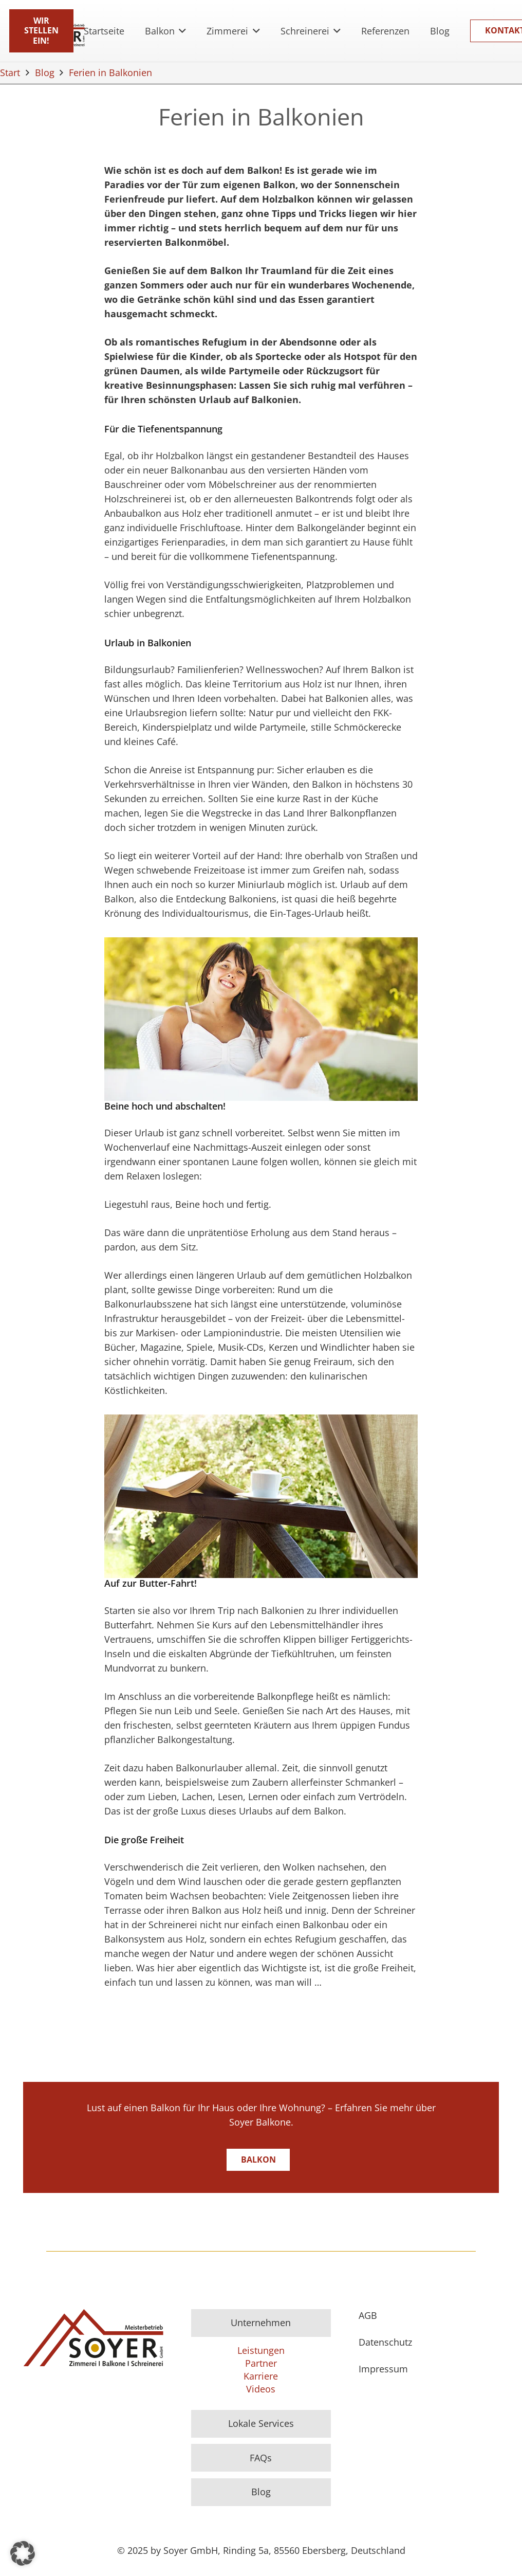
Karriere (261, 2376)
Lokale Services (261, 2423)
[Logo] (93, 2337)
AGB (368, 2315)
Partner (261, 2363)
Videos (260, 2389)
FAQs (261, 2458)
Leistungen (261, 2350)
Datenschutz (385, 2342)
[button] (181, 31)
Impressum (383, 2369)
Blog (261, 2492)
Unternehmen (261, 2322)
